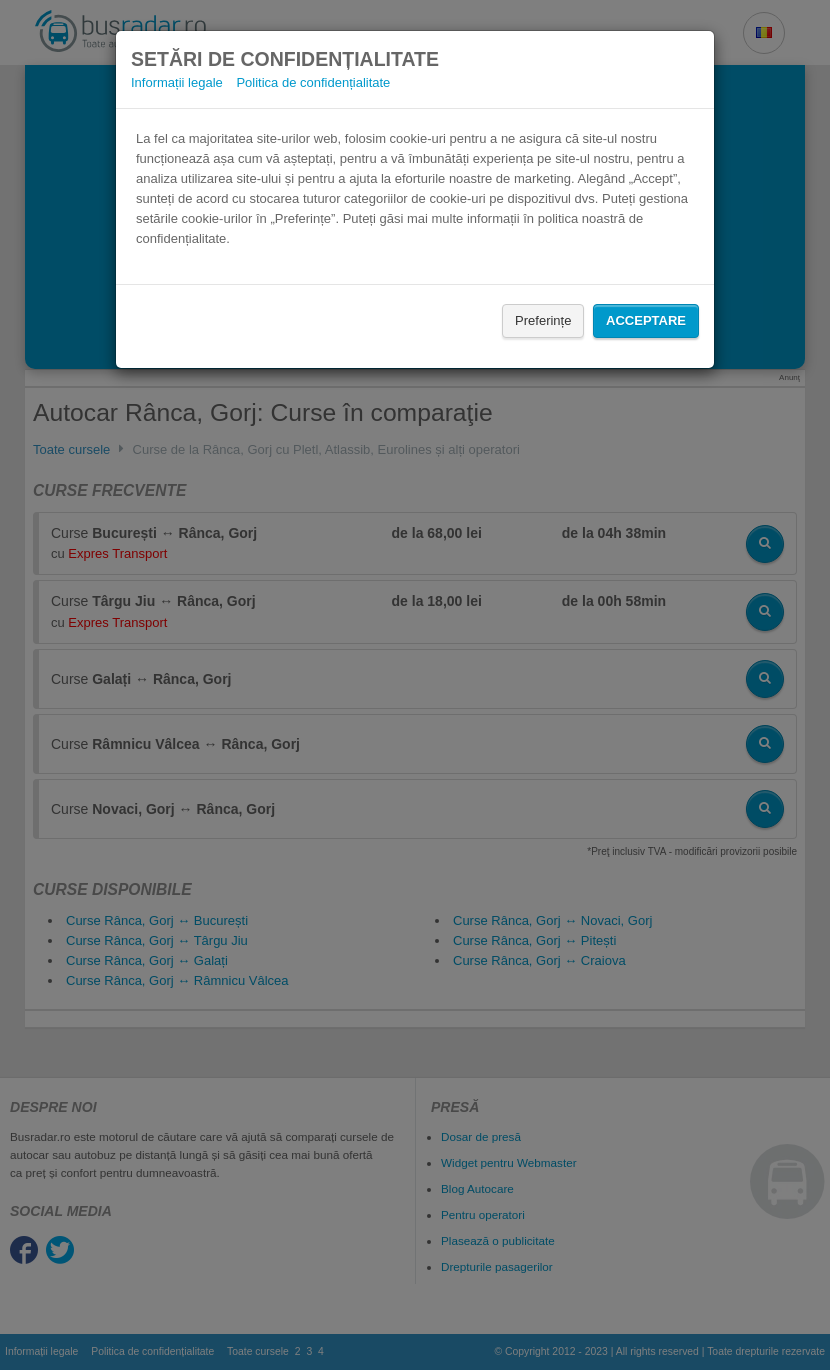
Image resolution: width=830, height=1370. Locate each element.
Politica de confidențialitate (313, 82)
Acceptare (646, 320)
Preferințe (543, 320)
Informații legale (177, 82)
